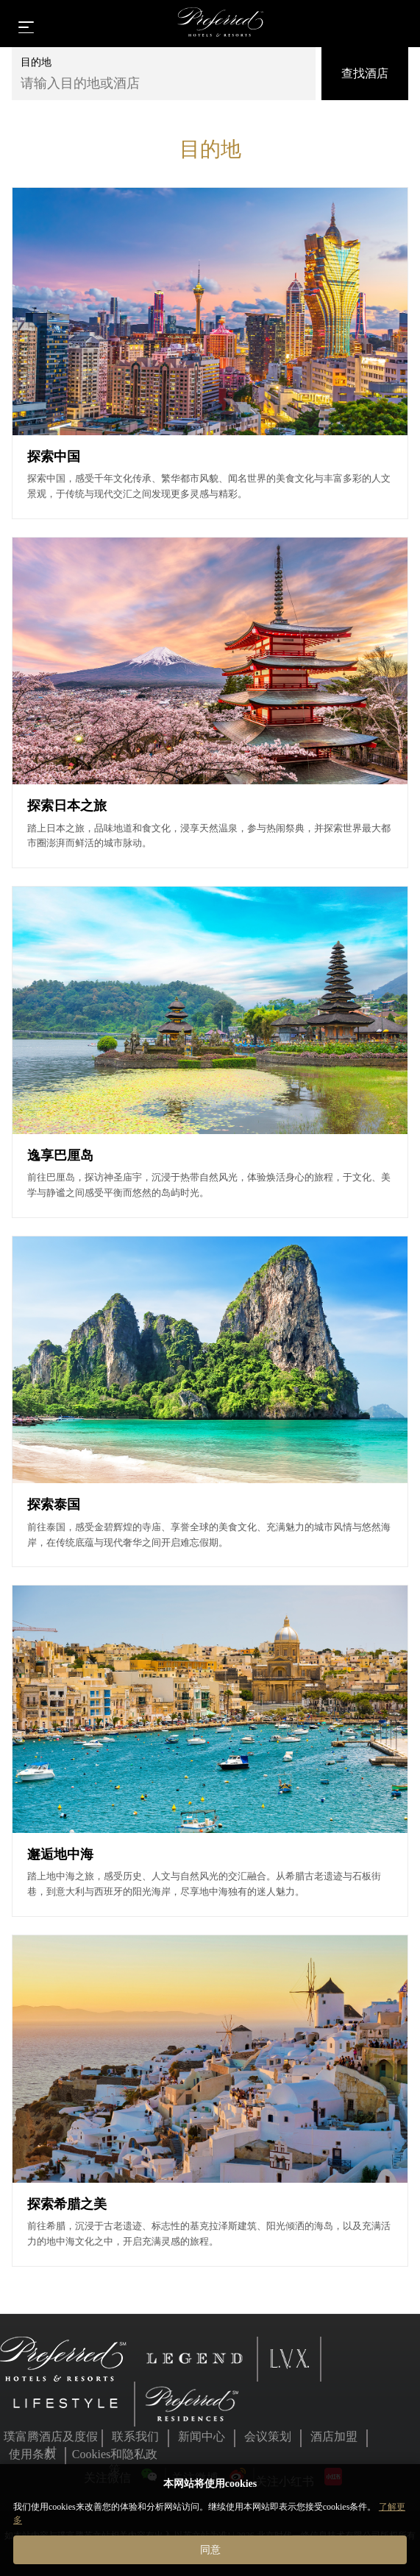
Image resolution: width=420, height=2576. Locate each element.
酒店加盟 (333, 2436)
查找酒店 (364, 73)
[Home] (220, 23)
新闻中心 (201, 2436)
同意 (210, 2549)
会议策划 (267, 2436)
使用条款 (32, 2454)
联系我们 (135, 2436)
